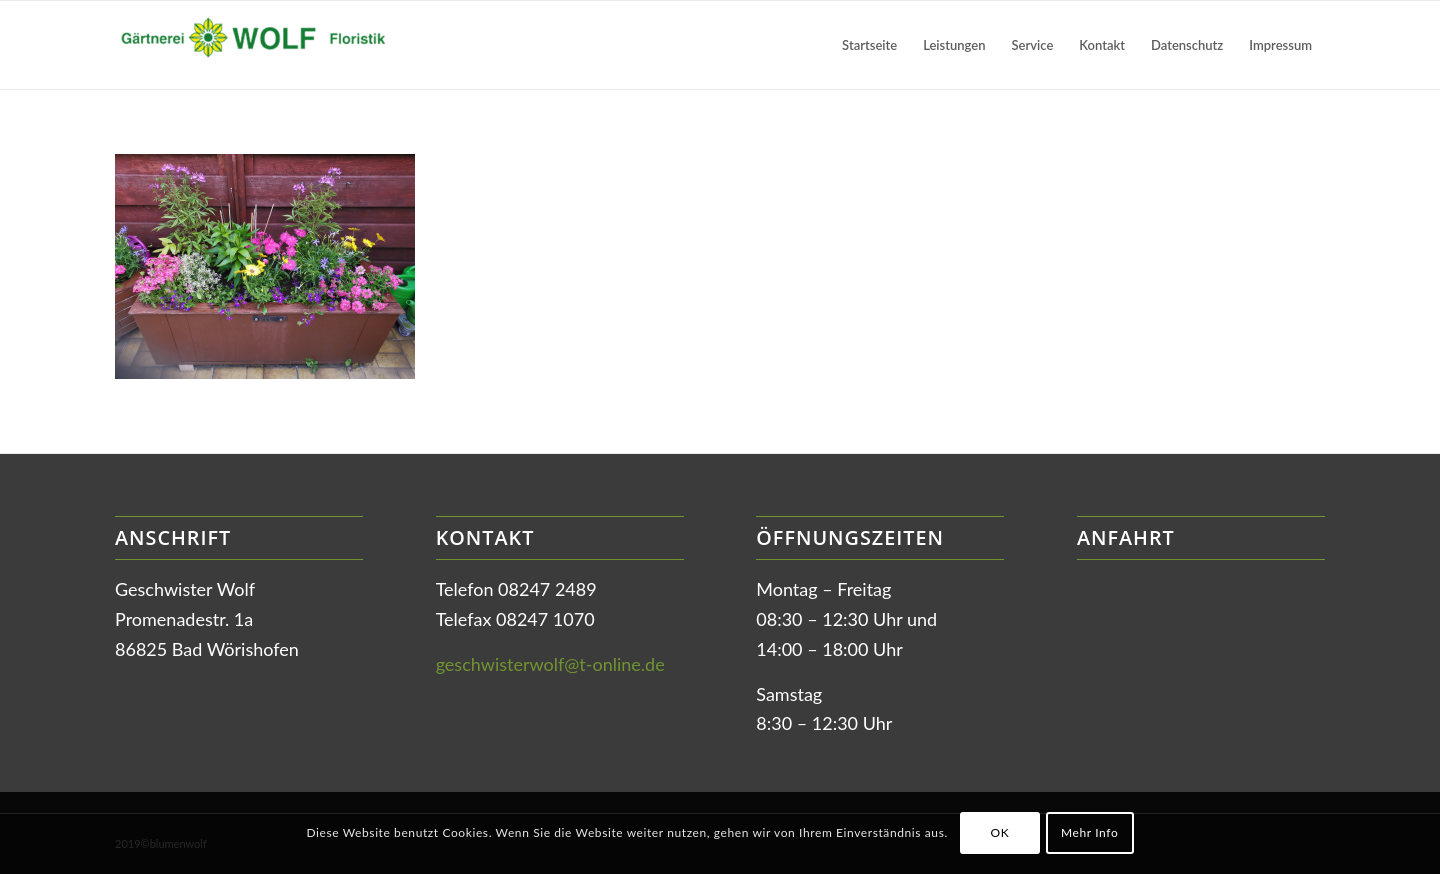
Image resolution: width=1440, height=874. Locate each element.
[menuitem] (869, 45)
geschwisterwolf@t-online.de (550, 664)
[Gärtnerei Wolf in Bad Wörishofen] (265, 45)
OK (999, 832)
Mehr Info (1089, 832)
